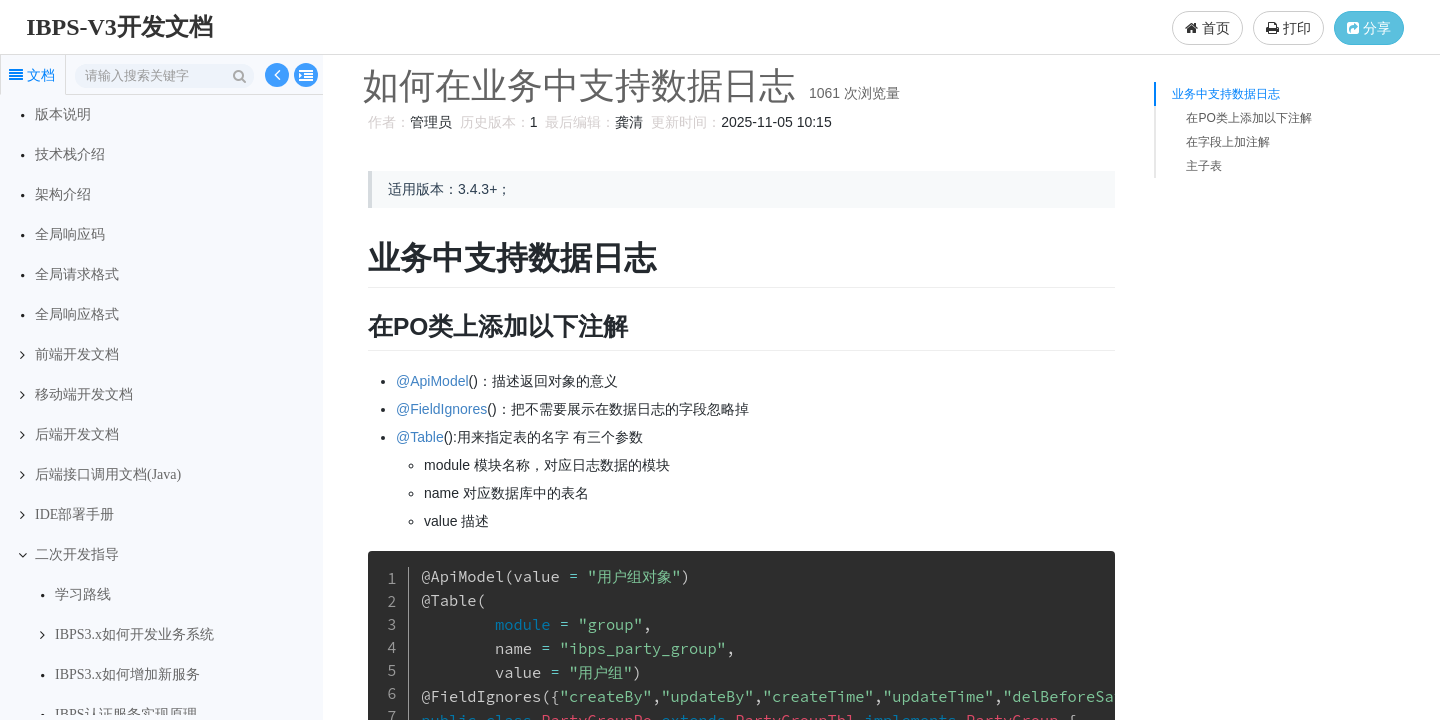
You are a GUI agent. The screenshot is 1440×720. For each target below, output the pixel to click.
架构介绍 (63, 194)
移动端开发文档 (84, 394)
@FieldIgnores (438, 409)
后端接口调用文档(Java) (108, 474)
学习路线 (83, 594)
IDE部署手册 (74, 514)
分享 (1369, 28)
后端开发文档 (77, 434)
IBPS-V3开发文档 (119, 27)
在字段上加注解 (1228, 142)
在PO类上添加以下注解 (1248, 118)
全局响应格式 (77, 314)
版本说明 (63, 114)
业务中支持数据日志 (1226, 94)
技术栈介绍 (70, 154)
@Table (417, 437)
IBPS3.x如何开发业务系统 (134, 634)
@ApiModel (429, 381)
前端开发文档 (77, 354)
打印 (1288, 28)
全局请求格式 (77, 274)
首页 (1207, 28)
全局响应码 (70, 234)
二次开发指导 (77, 554)
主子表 (1204, 166)
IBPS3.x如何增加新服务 (127, 674)
